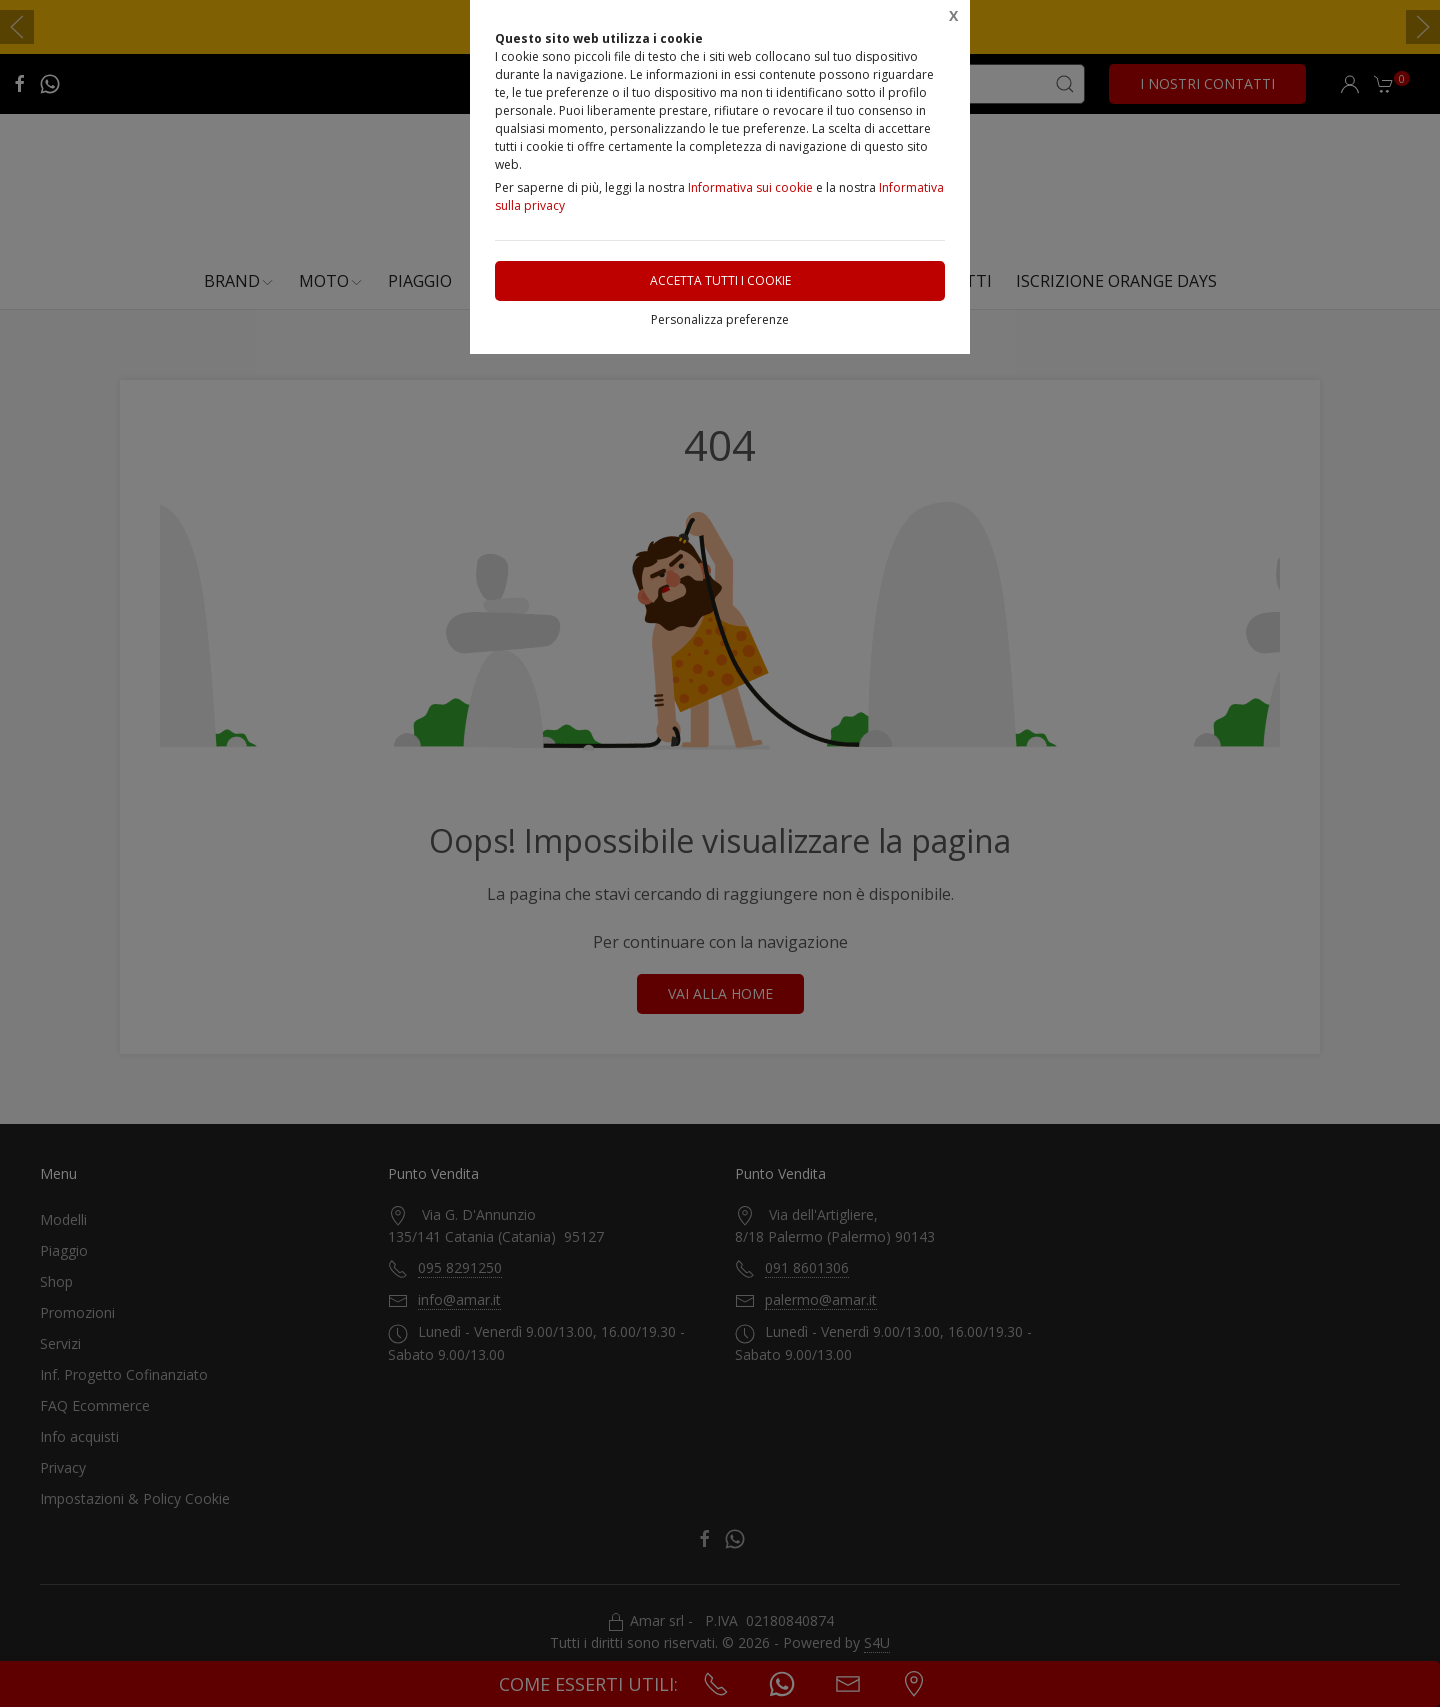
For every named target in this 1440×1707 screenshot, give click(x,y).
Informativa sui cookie (750, 187)
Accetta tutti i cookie (720, 280)
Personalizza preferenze (720, 319)
